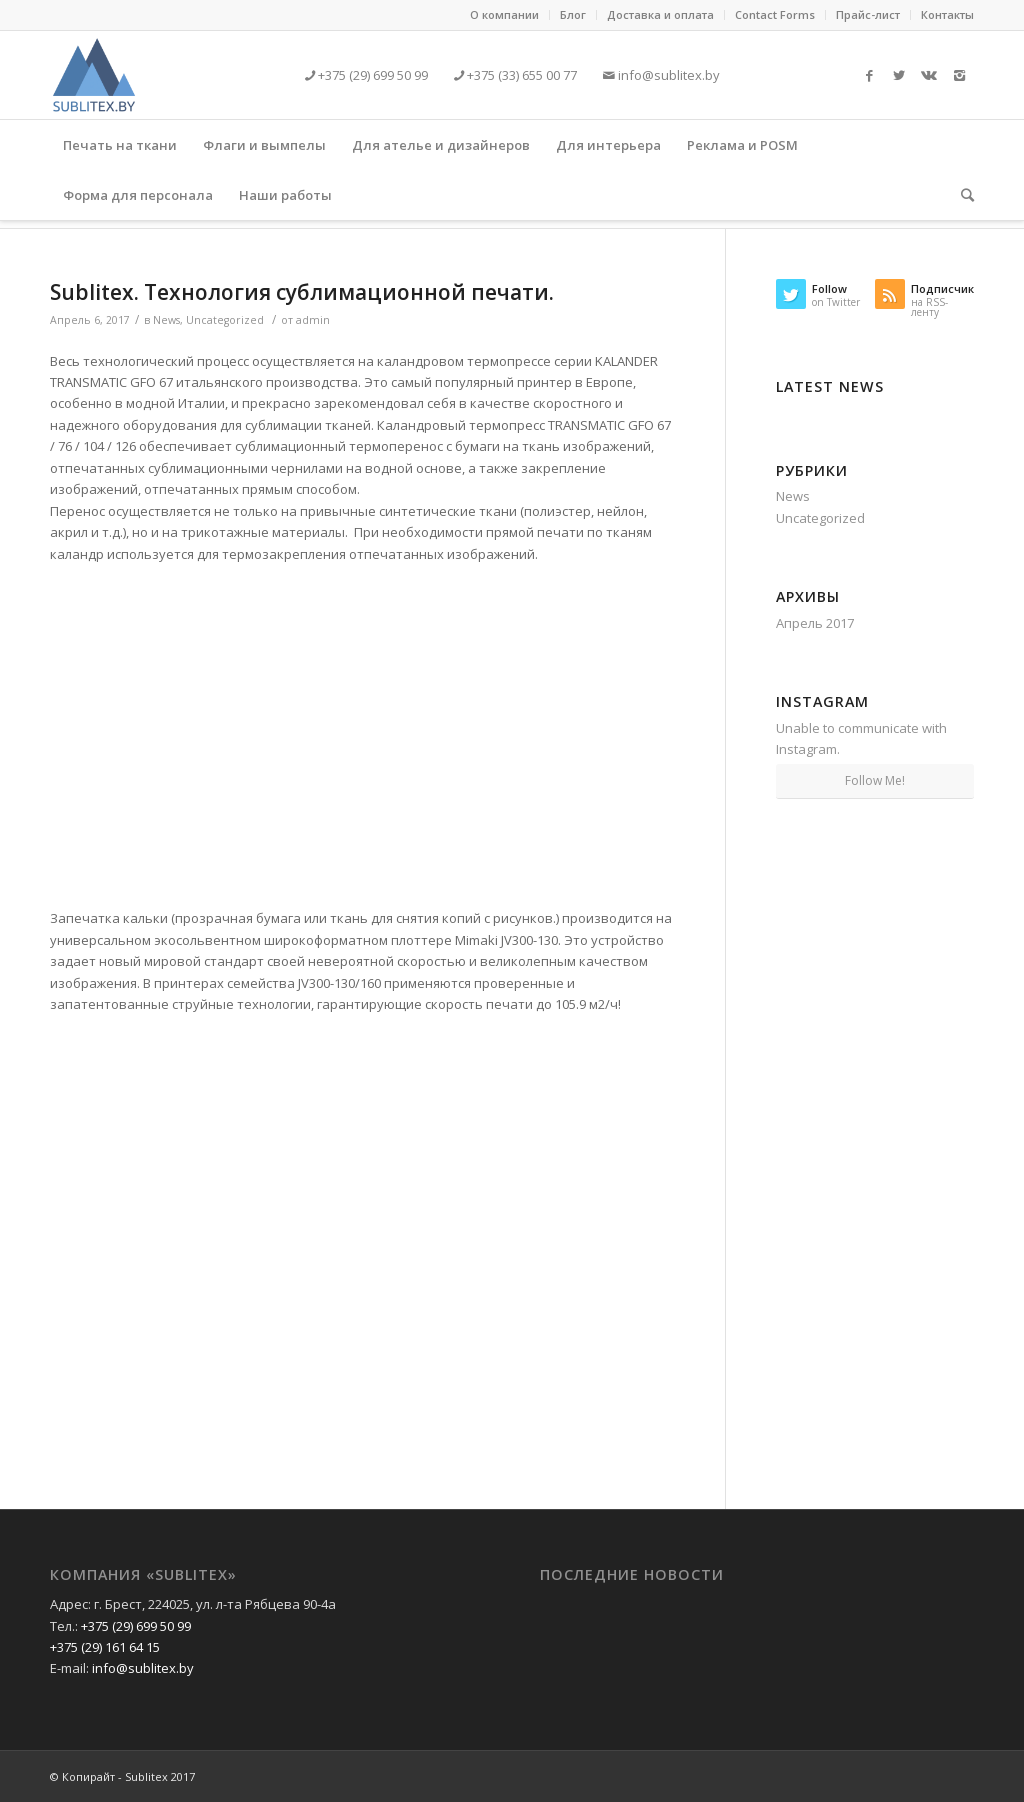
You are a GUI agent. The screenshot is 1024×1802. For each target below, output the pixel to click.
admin (313, 320)
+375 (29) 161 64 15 (105, 1647)
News (166, 320)
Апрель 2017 (815, 623)
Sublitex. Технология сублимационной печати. (302, 292)
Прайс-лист (868, 14)
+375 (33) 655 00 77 (520, 75)
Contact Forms (775, 14)
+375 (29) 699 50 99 (371, 75)
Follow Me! (875, 780)
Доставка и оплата (660, 14)
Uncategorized (225, 320)
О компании (504, 14)
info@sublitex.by (667, 75)
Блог (573, 14)
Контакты (947, 14)
